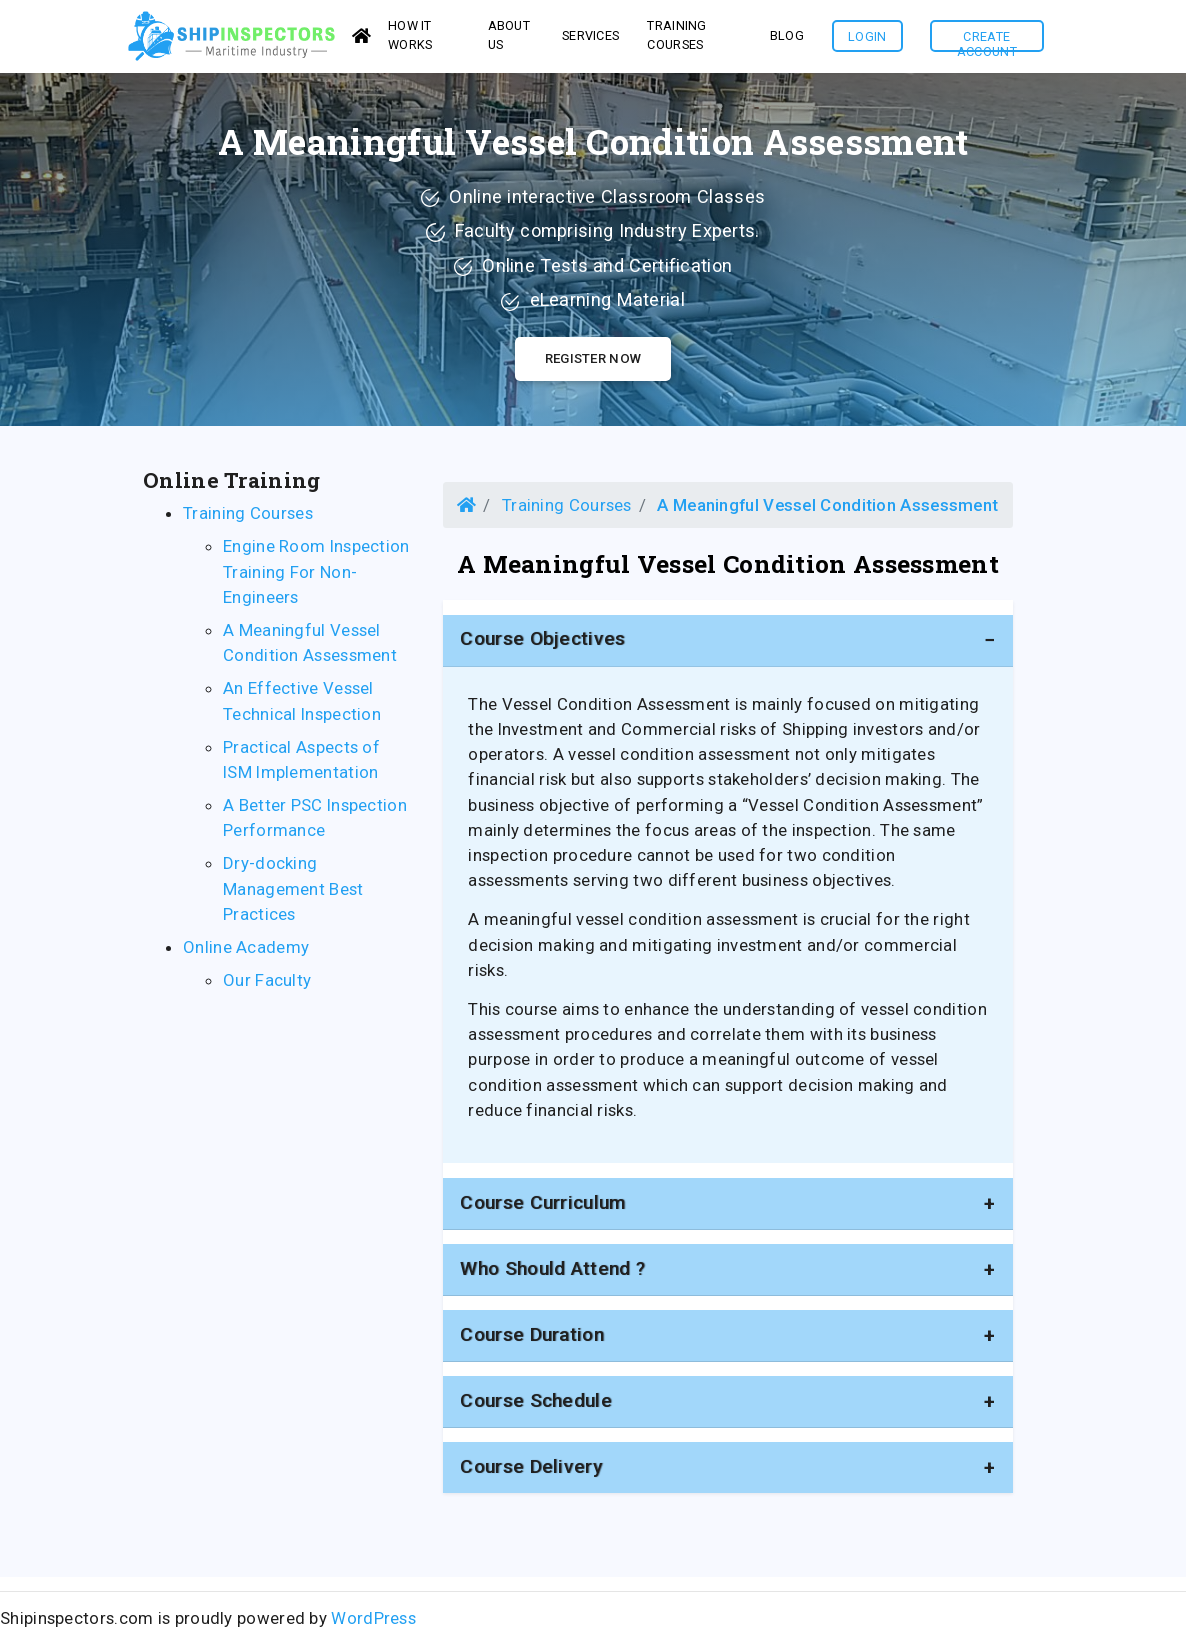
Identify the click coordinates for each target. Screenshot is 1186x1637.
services (590, 38)
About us (509, 38)
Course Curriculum (542, 1208)
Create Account (987, 43)
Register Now (593, 364)
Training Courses (676, 38)
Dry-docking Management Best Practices (293, 894)
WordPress (373, 1624)
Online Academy (246, 953)
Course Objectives (542, 644)
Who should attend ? (552, 1274)
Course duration (532, 1340)
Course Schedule (536, 1406)
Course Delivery (531, 1472)
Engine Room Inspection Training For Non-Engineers (316, 577)
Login (867, 39)
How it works (410, 38)
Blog (787, 38)
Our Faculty (267, 986)
